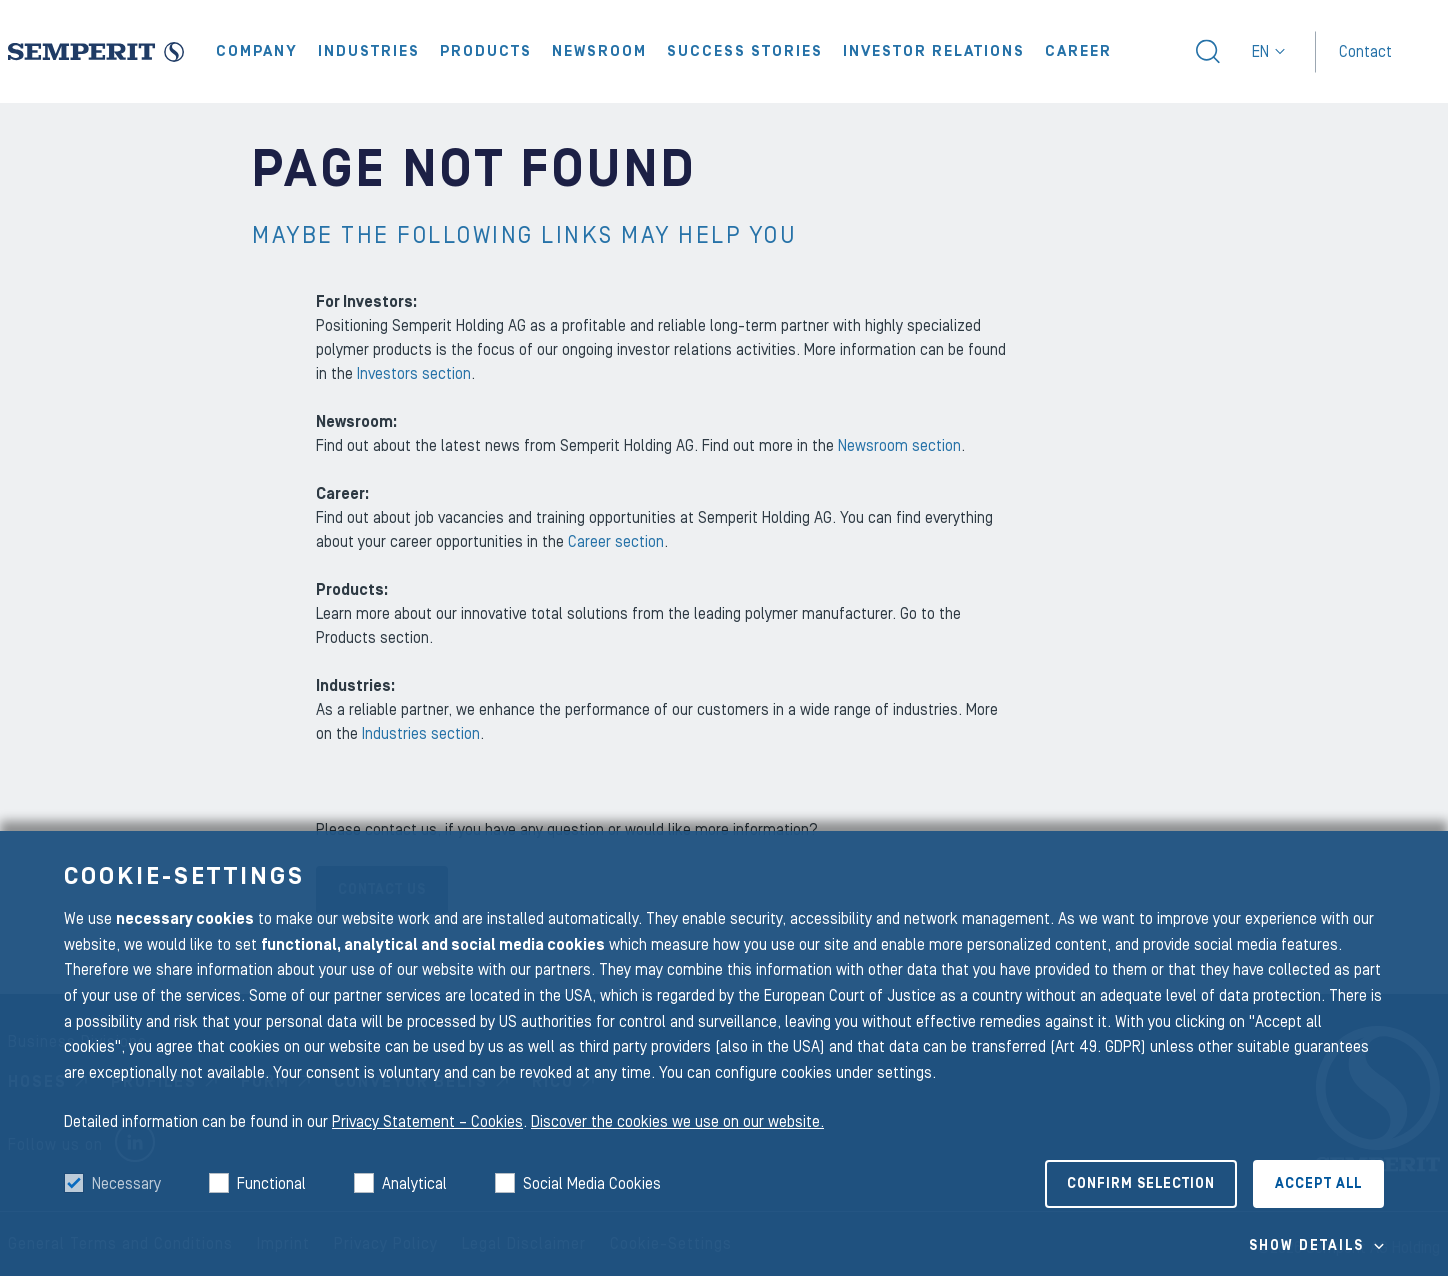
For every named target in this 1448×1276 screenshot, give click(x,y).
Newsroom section (899, 446)
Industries (369, 51)
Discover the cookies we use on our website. (677, 1122)
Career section (616, 542)
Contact (1365, 51)
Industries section (421, 734)
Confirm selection (1141, 1184)
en (1268, 52)
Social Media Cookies (592, 1184)
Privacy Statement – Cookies (427, 1122)
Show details (1306, 1246)
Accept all (1318, 1184)
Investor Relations (934, 51)
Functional (271, 1184)
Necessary (126, 1184)
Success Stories (745, 51)
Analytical (414, 1184)
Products (486, 51)
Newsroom (599, 51)
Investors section (414, 374)
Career (1078, 51)
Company (257, 51)
